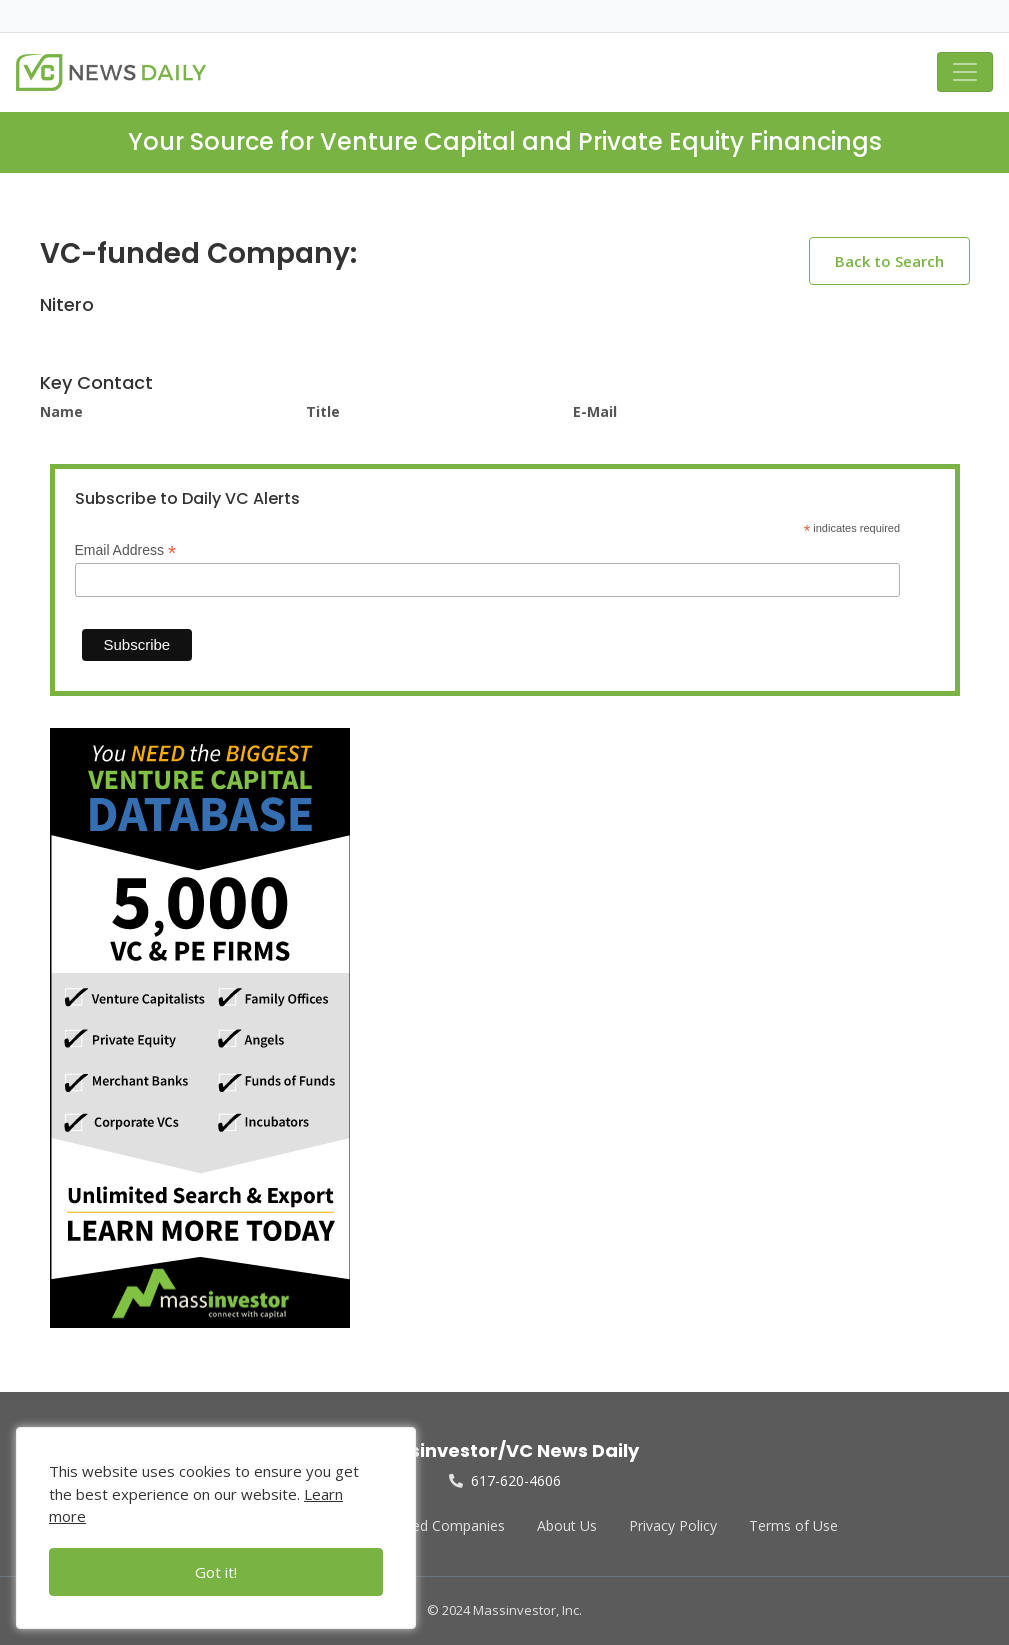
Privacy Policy (673, 1525)
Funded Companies (442, 1525)
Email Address (126, 550)
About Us (567, 1525)
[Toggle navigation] (965, 72)
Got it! (216, 1572)
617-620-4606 (505, 1480)
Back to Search (889, 261)
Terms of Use (793, 1525)
